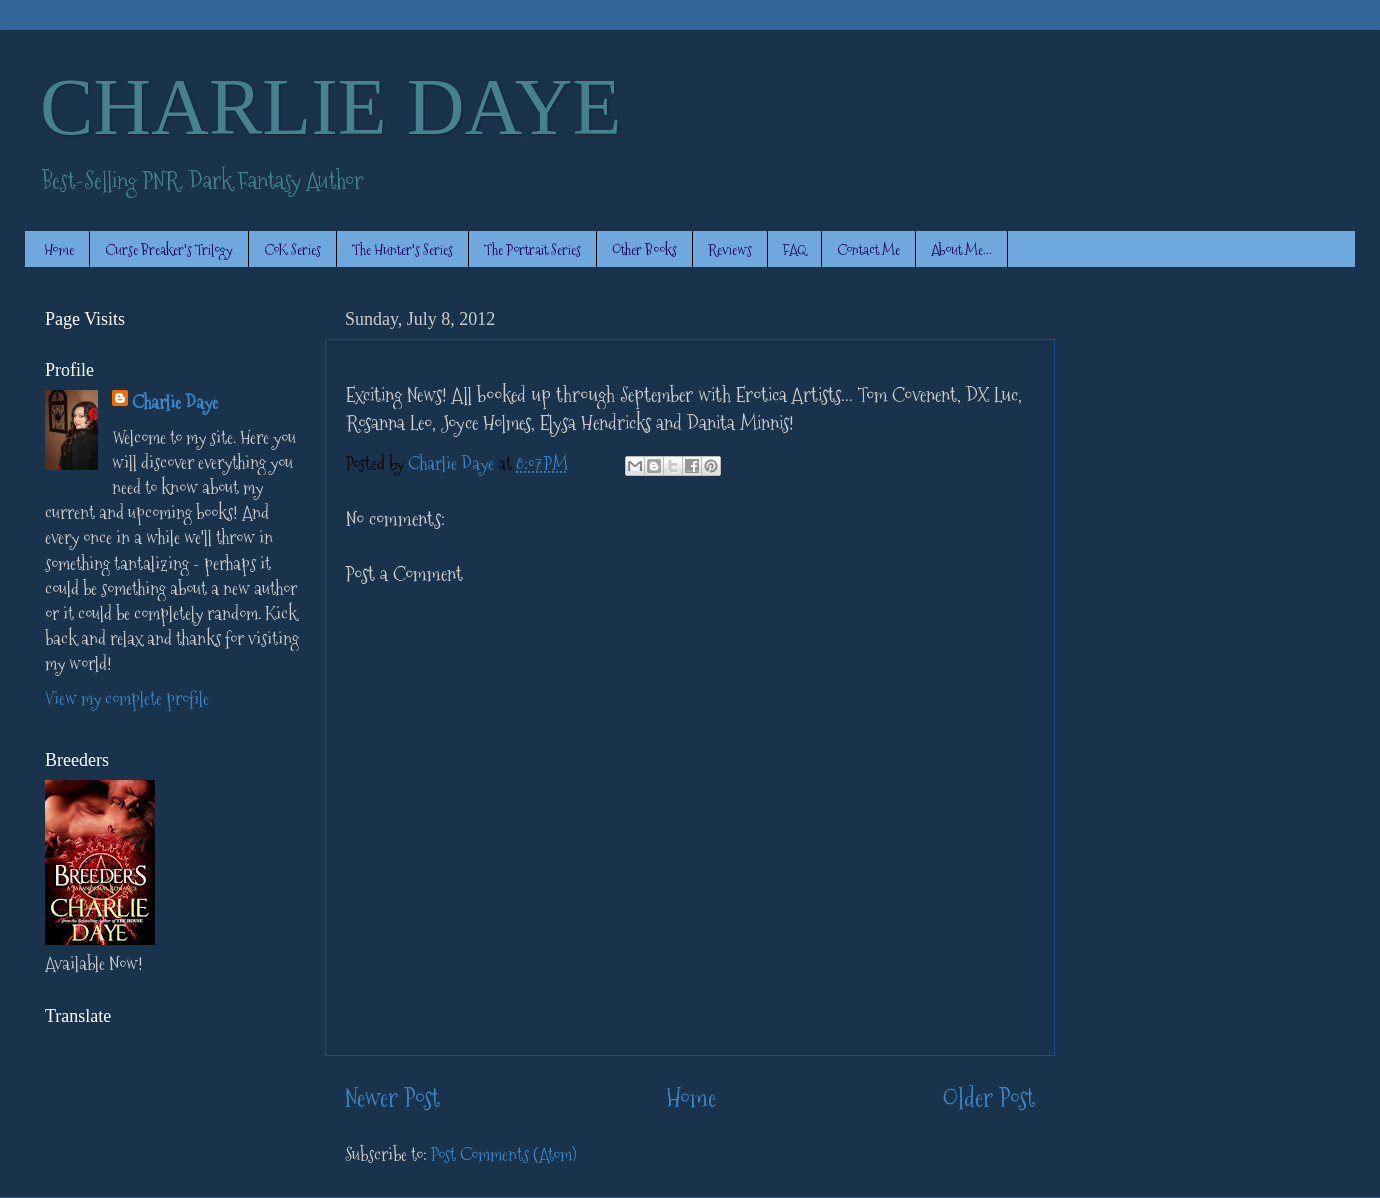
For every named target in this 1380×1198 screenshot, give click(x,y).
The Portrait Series (532, 249)
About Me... (961, 249)
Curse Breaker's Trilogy (169, 249)
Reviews (730, 249)
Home (59, 249)
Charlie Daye (175, 402)
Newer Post (392, 1098)
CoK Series (292, 249)
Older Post (988, 1098)
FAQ (794, 249)
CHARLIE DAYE (330, 107)
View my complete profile (127, 698)
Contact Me (868, 249)
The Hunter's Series (402, 249)
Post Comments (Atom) (504, 1154)
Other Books (644, 249)
